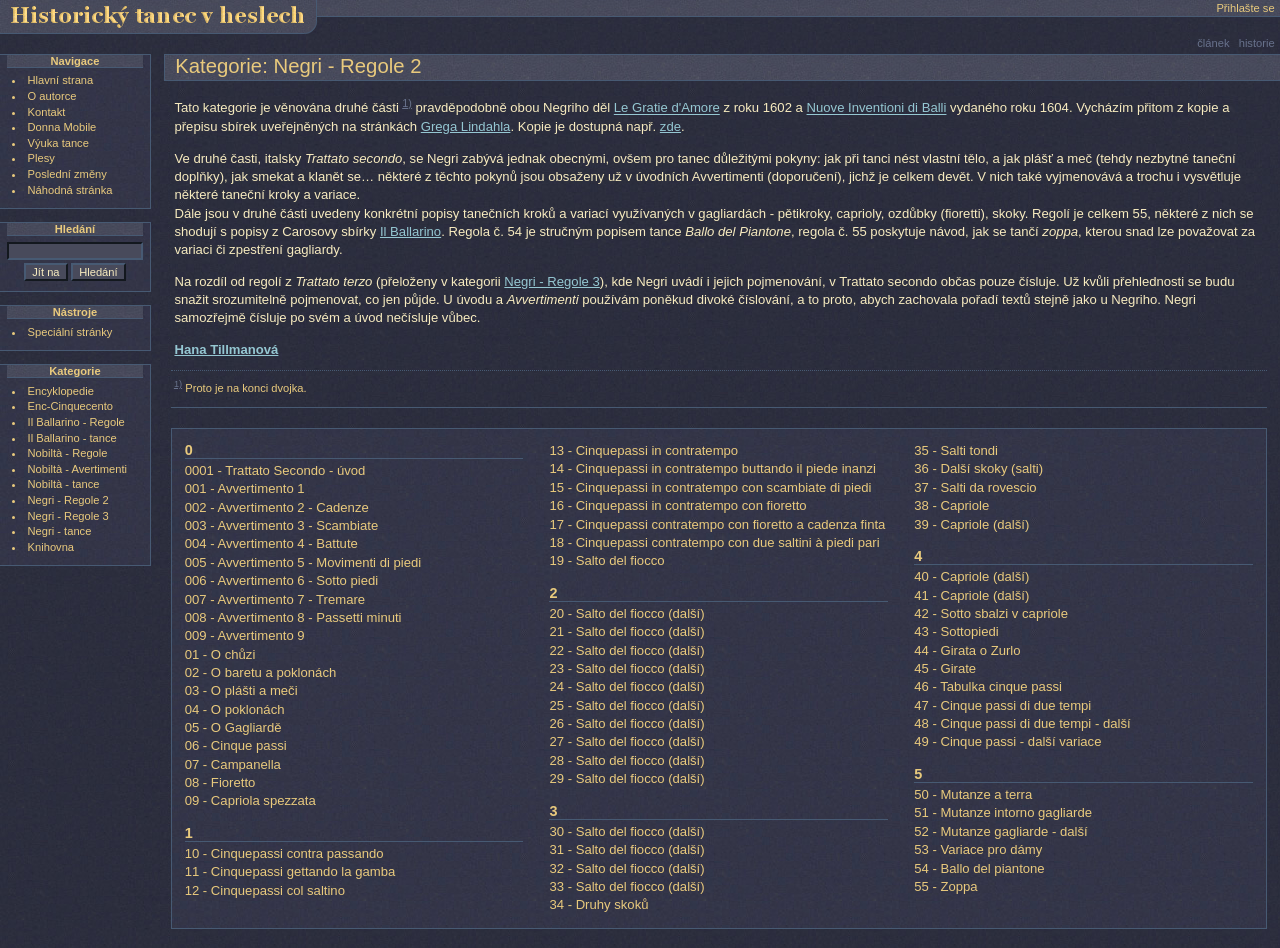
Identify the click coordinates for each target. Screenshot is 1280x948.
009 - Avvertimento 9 (245, 635)
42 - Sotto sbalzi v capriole (991, 613)
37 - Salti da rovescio (975, 487)
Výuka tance (58, 143)
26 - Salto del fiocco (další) (626, 723)
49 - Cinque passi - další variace (1007, 741)
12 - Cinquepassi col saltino (265, 890)
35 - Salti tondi (956, 450)
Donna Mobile (62, 127)
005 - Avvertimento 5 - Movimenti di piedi (303, 562)
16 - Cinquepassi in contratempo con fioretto (677, 505)
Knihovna (51, 547)
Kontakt (47, 112)
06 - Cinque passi (236, 745)
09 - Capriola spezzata (250, 800)
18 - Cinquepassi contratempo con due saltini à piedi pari (714, 542)
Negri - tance (60, 531)
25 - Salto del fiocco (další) (626, 705)
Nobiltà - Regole (68, 453)
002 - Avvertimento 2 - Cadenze (277, 507)
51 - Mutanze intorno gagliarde (1003, 812)
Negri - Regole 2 (68, 500)
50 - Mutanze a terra (973, 794)
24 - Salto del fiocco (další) (626, 686)
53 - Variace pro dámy (978, 849)
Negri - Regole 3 (551, 281)
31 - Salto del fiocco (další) (626, 849)
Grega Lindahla (466, 126)
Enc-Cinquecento (70, 406)
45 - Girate (945, 668)
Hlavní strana (61, 80)
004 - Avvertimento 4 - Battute (271, 543)
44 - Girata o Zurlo (967, 650)
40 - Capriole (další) (971, 576)
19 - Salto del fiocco (606, 560)
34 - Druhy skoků (598, 904)
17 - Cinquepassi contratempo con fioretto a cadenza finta (717, 524)
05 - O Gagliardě (233, 727)
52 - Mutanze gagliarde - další (1000, 831)
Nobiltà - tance (64, 484)
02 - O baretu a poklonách (261, 672)
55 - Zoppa (945, 886)
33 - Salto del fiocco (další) (626, 886)
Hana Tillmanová (226, 349)
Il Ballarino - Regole (76, 422)
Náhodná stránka (70, 190)
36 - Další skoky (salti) (978, 468)
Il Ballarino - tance (72, 438)
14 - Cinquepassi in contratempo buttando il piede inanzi (712, 468)
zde (670, 126)
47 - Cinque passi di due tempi (1002, 705)
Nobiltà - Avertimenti (77, 469)
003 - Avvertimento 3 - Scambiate (282, 525)
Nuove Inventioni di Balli (877, 108)
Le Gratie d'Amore (667, 108)
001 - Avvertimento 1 (245, 488)
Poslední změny (67, 174)
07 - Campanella (233, 764)
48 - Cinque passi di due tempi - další (1022, 723)
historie (1257, 43)
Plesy (41, 158)
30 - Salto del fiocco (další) (626, 831)
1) (407, 103)
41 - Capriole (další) (971, 595)
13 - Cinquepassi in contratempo (643, 450)
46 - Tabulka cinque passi (988, 686)
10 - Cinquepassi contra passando (284, 853)
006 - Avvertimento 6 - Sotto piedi (282, 580)
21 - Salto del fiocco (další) (626, 631)
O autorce (52, 96)
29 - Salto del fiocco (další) (626, 778)
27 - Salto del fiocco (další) (626, 741)
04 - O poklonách (235, 709)
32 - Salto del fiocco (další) (626, 868)
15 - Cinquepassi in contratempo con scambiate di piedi (710, 487)
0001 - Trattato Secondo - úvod (275, 470)
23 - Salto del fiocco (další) (626, 668)
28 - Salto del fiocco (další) (626, 760)
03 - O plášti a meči (241, 690)
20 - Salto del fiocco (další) (626, 613)
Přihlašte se (1245, 8)
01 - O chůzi (220, 654)
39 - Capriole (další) (971, 524)
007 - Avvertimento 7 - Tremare (275, 599)
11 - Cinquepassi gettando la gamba (290, 871)
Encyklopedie (61, 391)
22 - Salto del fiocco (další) (626, 650)
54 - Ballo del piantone (979, 868)
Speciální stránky (70, 332)
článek (1213, 43)
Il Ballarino (410, 231)
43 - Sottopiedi (956, 631)
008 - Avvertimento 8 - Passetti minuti (293, 617)
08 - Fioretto (220, 782)
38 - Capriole (951, 505)
